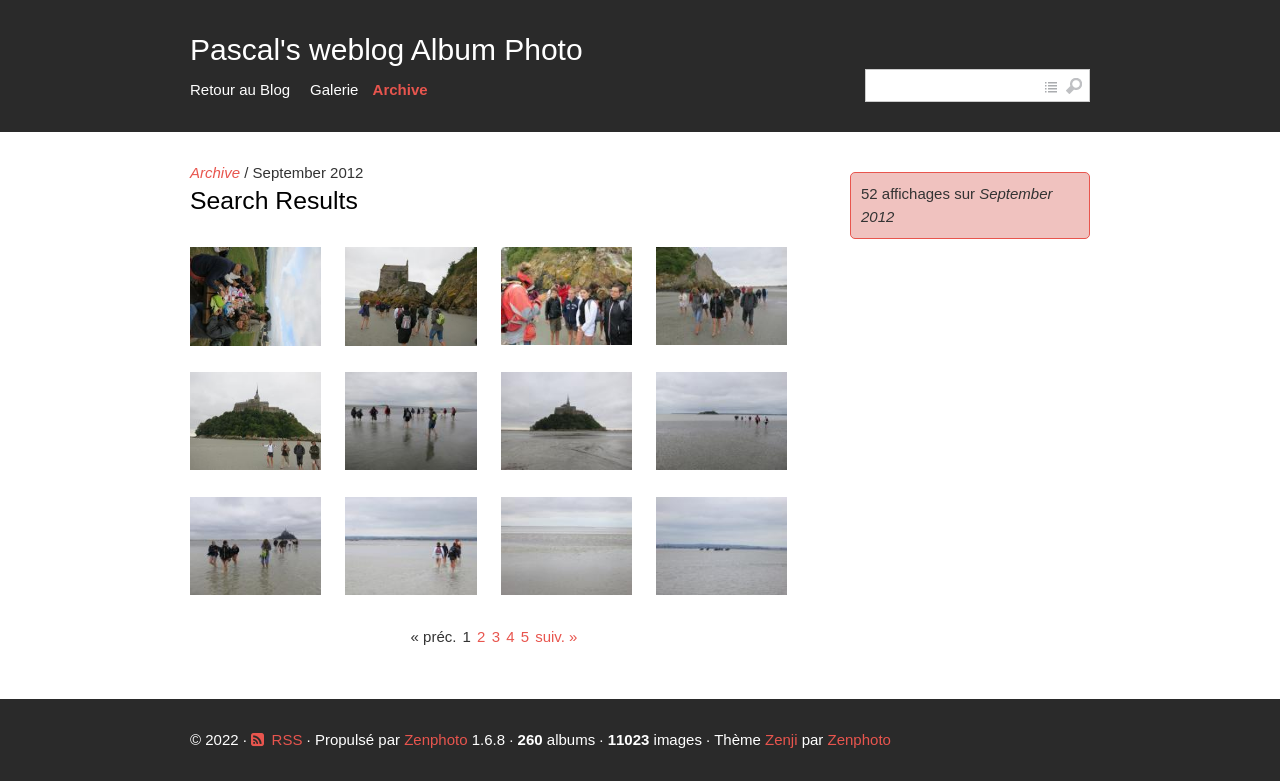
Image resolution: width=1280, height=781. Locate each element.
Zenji (781, 739)
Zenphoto (438, 739)
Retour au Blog (240, 89)
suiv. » (556, 636)
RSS (287, 739)
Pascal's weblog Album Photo (386, 49)
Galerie (334, 89)
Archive (400, 89)
